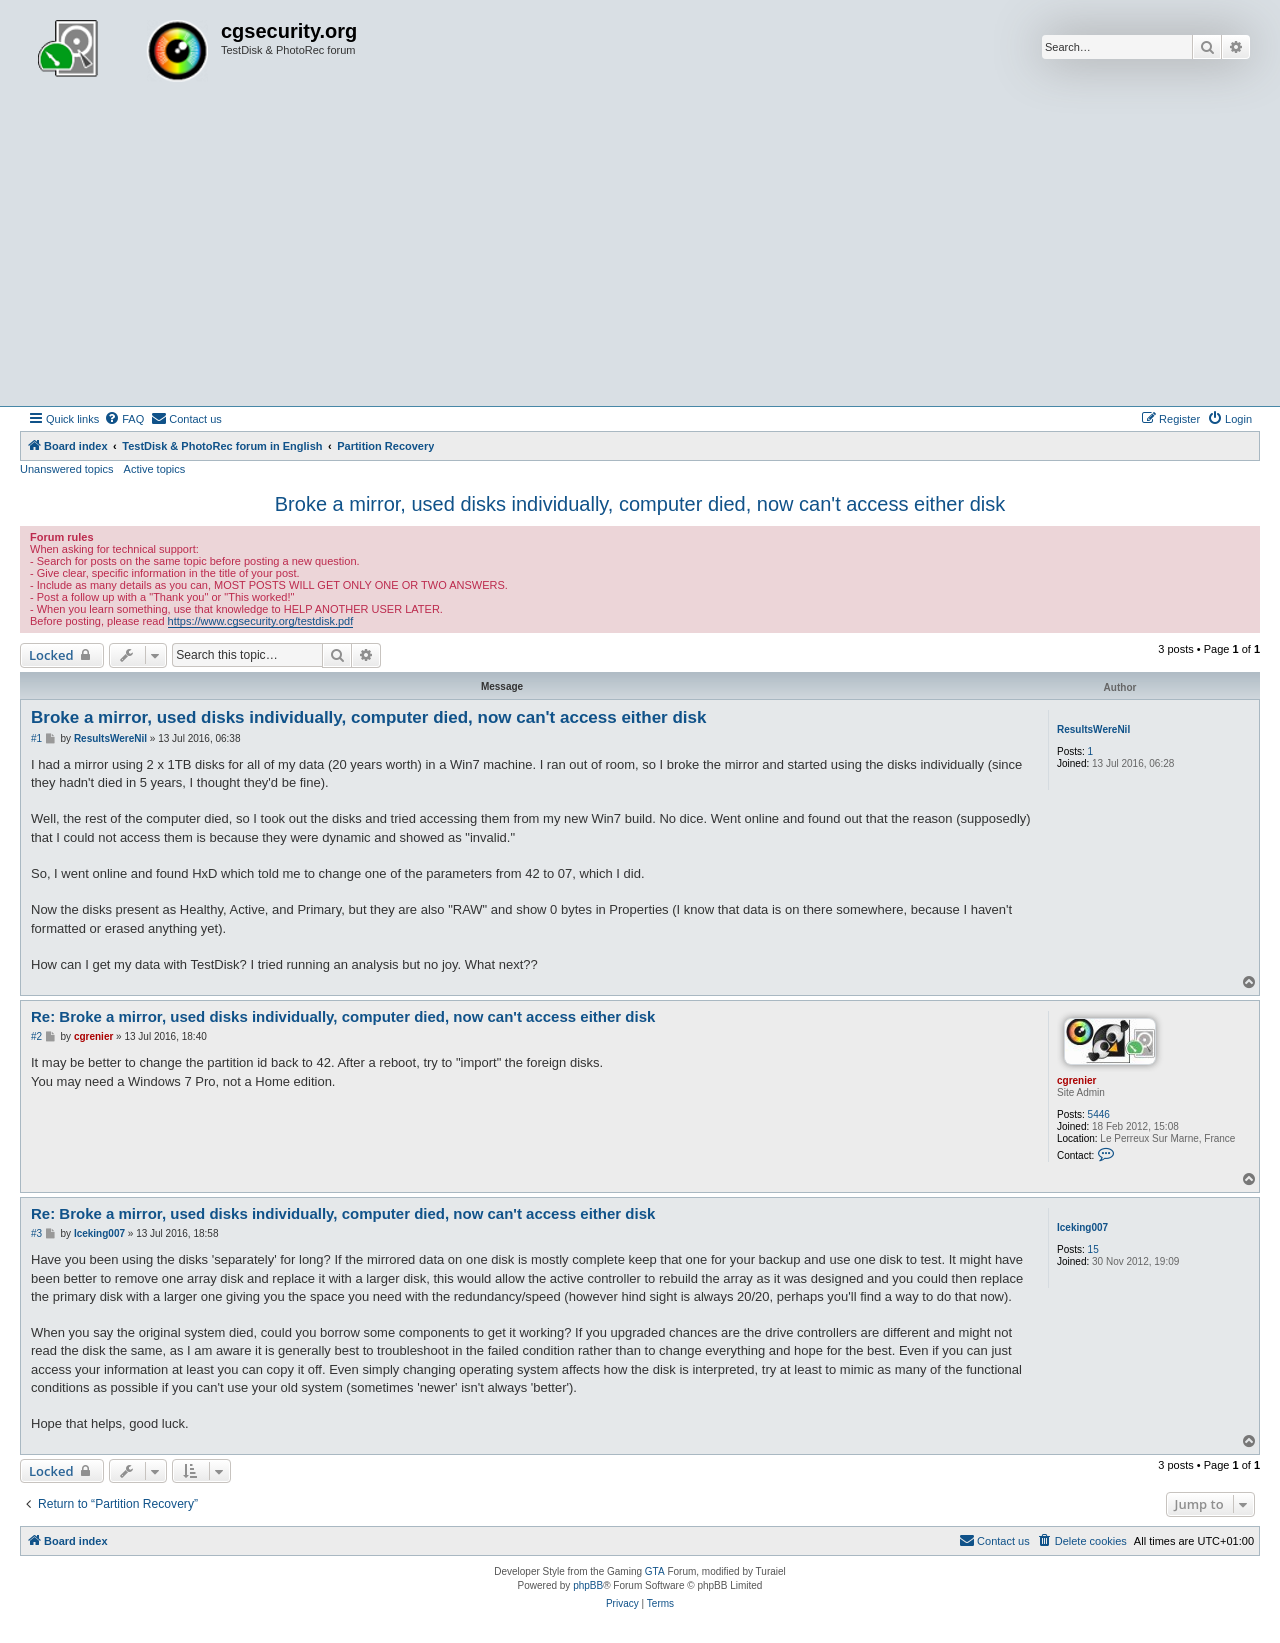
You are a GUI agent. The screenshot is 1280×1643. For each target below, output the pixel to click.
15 (1093, 1249)
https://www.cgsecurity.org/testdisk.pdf (261, 621)
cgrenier (1076, 1080)
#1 (36, 738)
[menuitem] (124, 419)
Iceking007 (1082, 1227)
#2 (36, 1036)
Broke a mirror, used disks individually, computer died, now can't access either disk (640, 504)
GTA (655, 1571)
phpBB (588, 1585)
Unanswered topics (67, 469)
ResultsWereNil (1093, 729)
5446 (1099, 1114)
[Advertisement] (640, 256)
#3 (36, 1233)
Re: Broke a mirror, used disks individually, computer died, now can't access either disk (343, 1016)
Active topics (155, 469)
